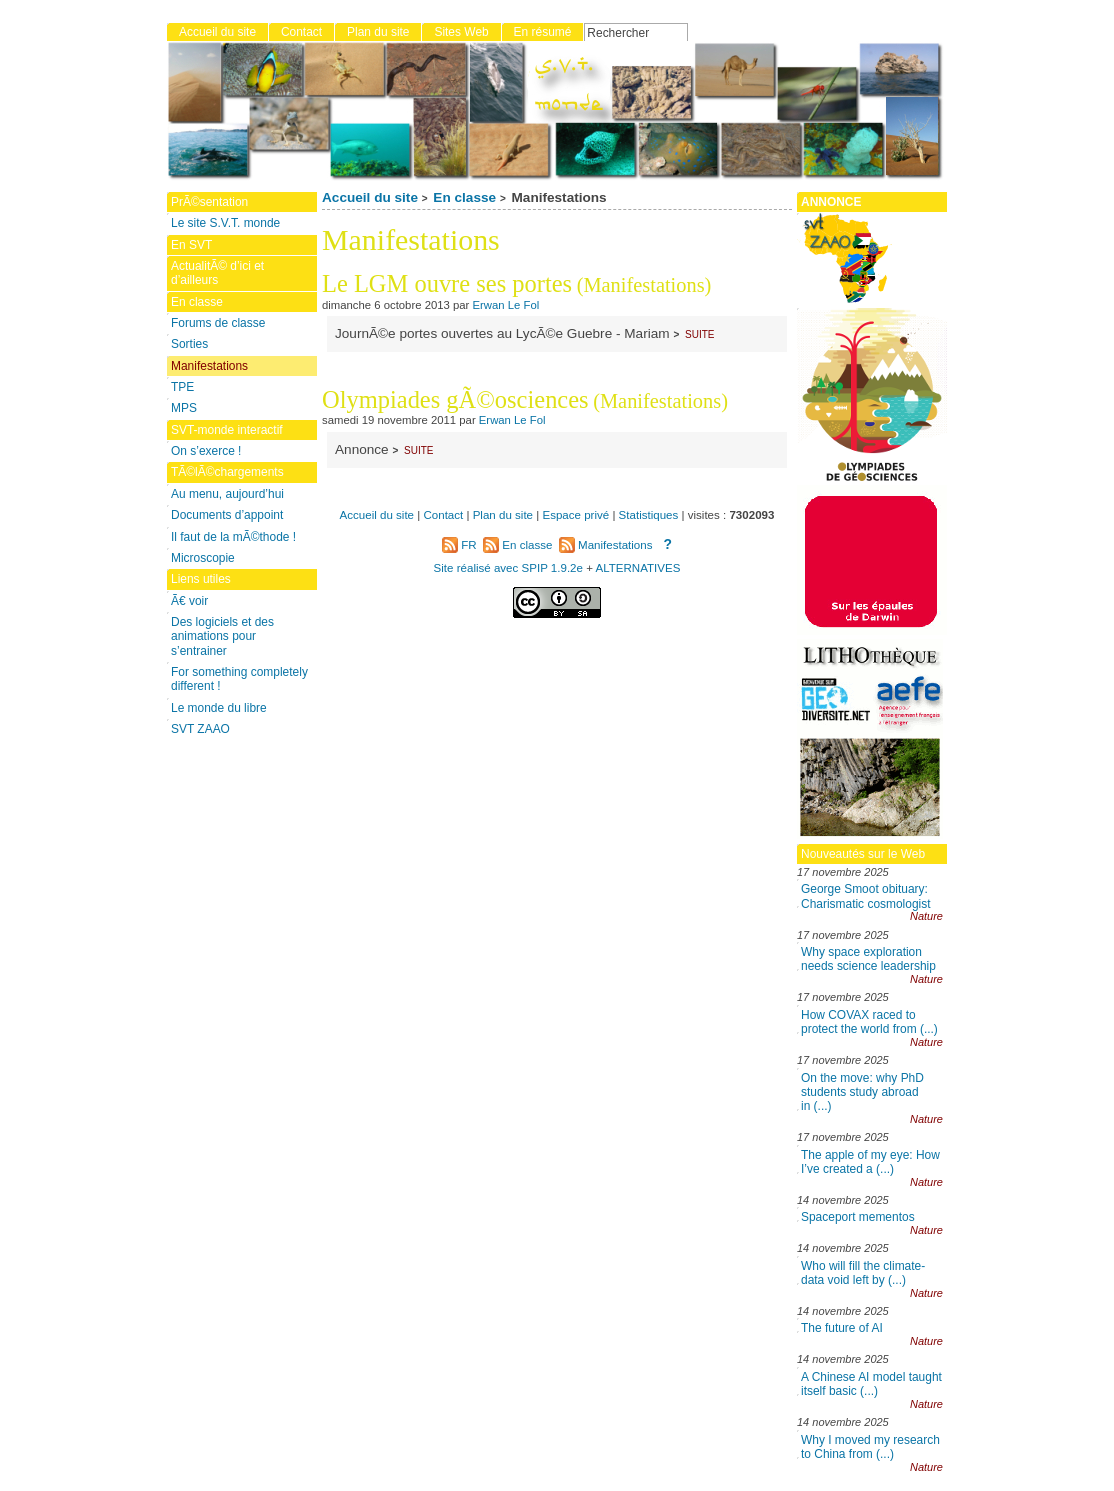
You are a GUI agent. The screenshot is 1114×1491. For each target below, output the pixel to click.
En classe (464, 197)
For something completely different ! (239, 679)
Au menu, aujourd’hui (227, 494)
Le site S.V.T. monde (225, 223)
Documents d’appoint (227, 515)
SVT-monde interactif (227, 430)
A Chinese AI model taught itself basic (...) (871, 1384)
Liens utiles (201, 579)
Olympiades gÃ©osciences (455, 399)
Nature (926, 916)
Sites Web (461, 32)
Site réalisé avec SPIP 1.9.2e (508, 568)
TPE (182, 387)
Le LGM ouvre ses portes (447, 283)
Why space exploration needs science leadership (868, 959)
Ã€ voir (189, 601)
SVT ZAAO (200, 729)
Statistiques (649, 515)
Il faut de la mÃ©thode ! (233, 537)
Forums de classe (218, 323)
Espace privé (575, 515)
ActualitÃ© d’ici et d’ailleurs (217, 273)
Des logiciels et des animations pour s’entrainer (222, 636)
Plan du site (378, 32)
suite (699, 333)
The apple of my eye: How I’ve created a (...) (870, 1162)
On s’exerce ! (206, 451)
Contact (301, 32)
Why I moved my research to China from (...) (870, 1447)
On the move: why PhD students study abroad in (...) (862, 1092)
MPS (184, 408)
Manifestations (209, 366)
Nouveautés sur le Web (863, 854)
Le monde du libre (219, 708)
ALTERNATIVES (637, 568)
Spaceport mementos (858, 1217)
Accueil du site (370, 197)
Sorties (189, 344)
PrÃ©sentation (209, 202)
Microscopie (203, 558)
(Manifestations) (644, 285)
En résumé (543, 32)
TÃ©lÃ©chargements (227, 472)
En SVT (191, 245)
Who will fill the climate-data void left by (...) (863, 1273)
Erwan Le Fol (506, 305)
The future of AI (842, 1328)
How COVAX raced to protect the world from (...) (869, 1022)
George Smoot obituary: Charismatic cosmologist (866, 896)
